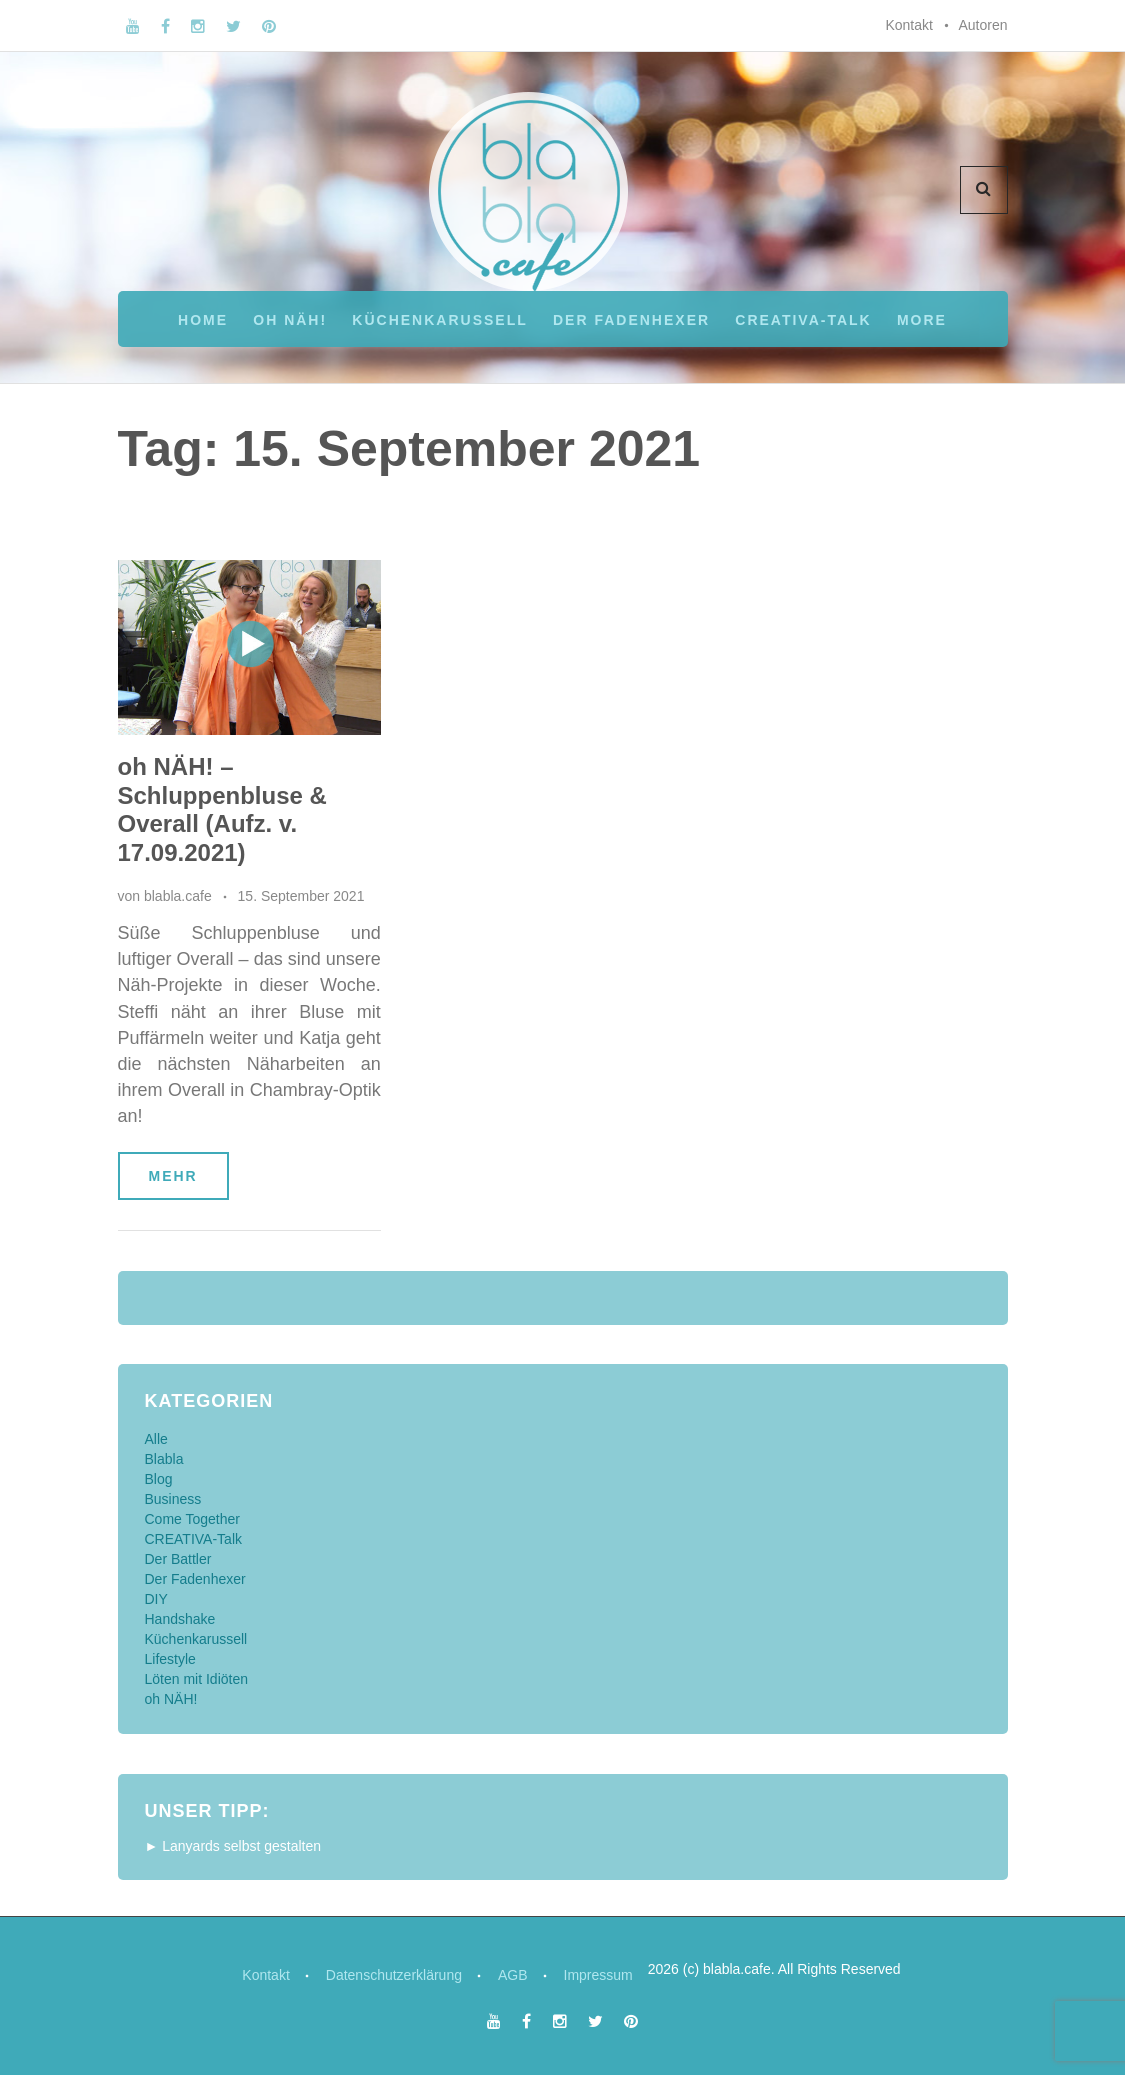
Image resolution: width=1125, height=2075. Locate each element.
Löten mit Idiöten (197, 1679)
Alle (156, 1439)
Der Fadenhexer (631, 320)
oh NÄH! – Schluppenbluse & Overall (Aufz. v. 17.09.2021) (222, 809)
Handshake (180, 1619)
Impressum (598, 1975)
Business (173, 1499)
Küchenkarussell (439, 320)
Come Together (192, 1519)
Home (203, 320)
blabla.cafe (178, 896)
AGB (513, 1975)
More (922, 320)
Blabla (164, 1459)
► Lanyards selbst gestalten (233, 1846)
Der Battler (178, 1559)
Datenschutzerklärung (394, 1975)
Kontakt (908, 25)
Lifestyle (170, 1659)
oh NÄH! (290, 320)
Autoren (982, 25)
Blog (159, 1479)
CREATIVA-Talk (803, 320)
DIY (156, 1599)
